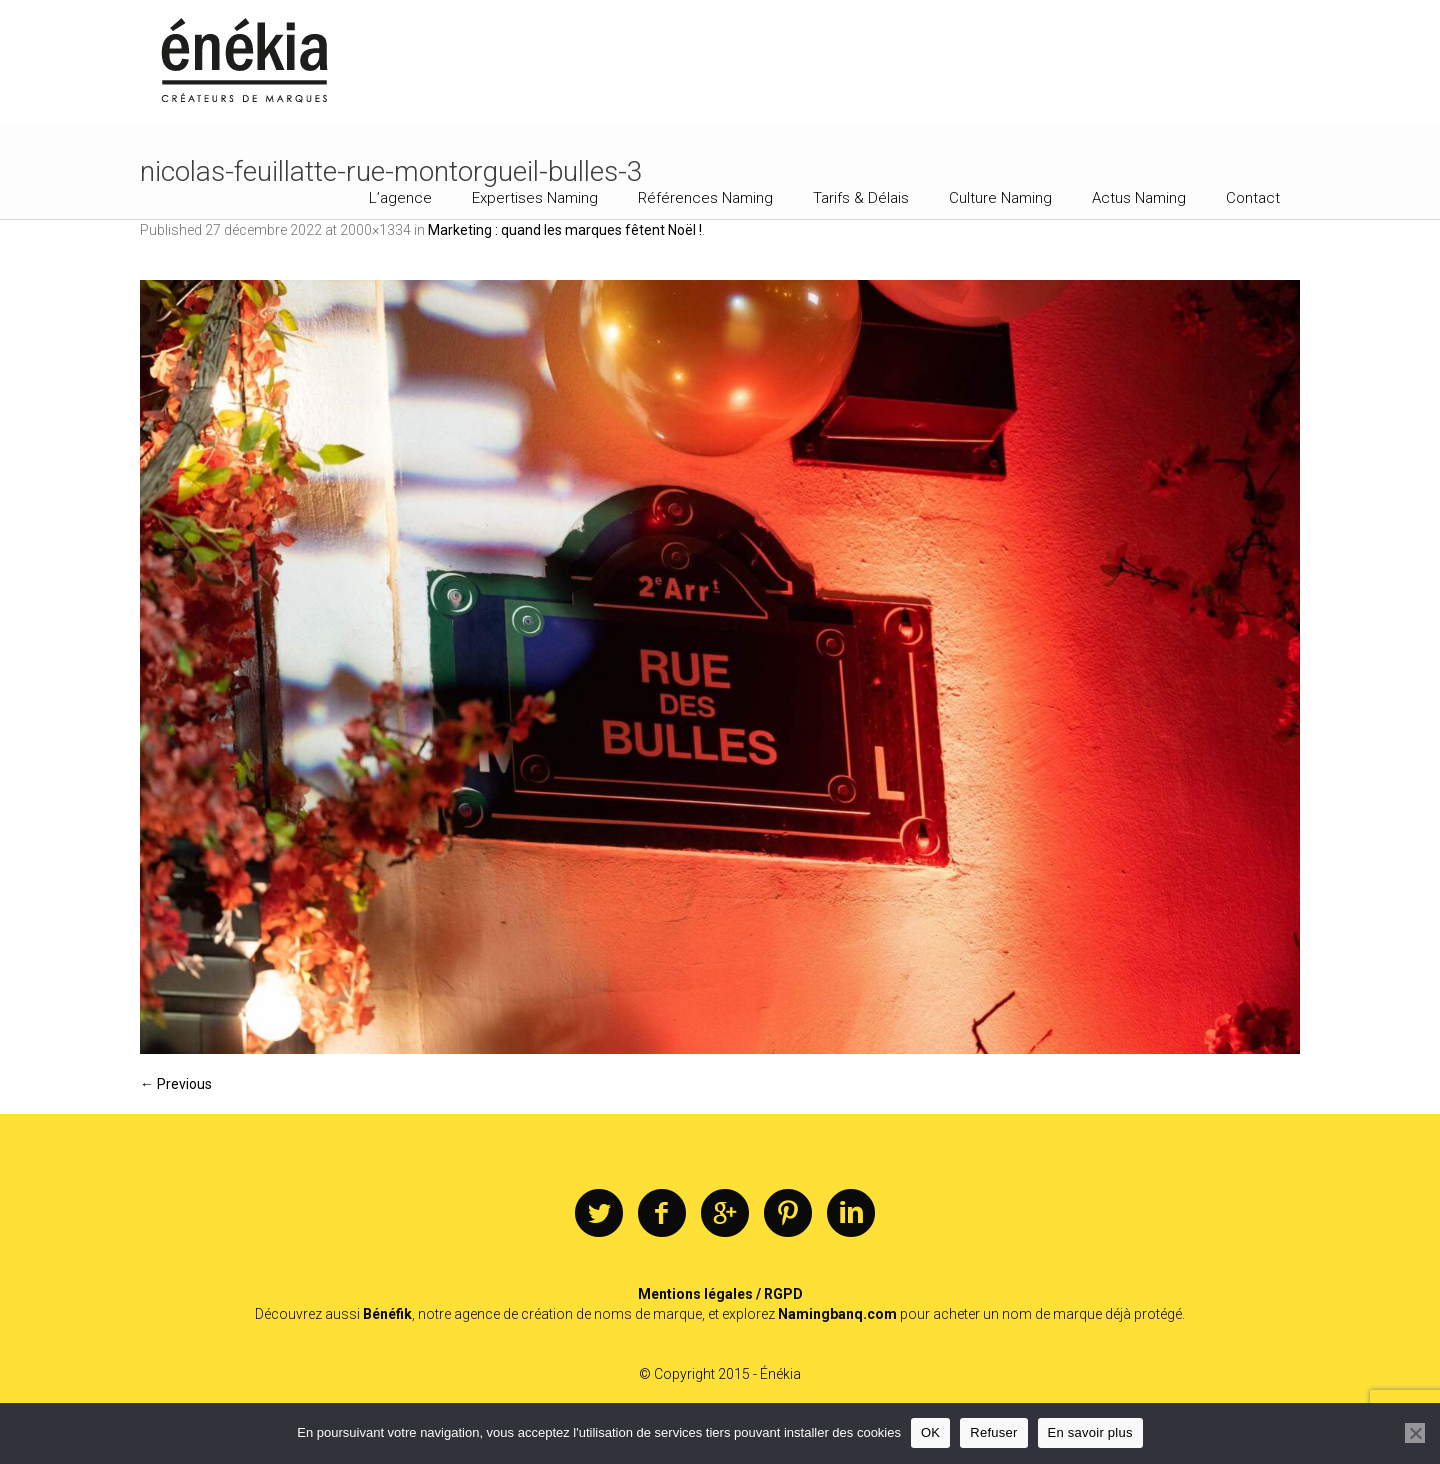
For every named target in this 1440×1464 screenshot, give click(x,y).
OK (930, 1432)
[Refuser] (1415, 1433)
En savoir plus (1090, 1432)
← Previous (176, 1084)
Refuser (993, 1432)
